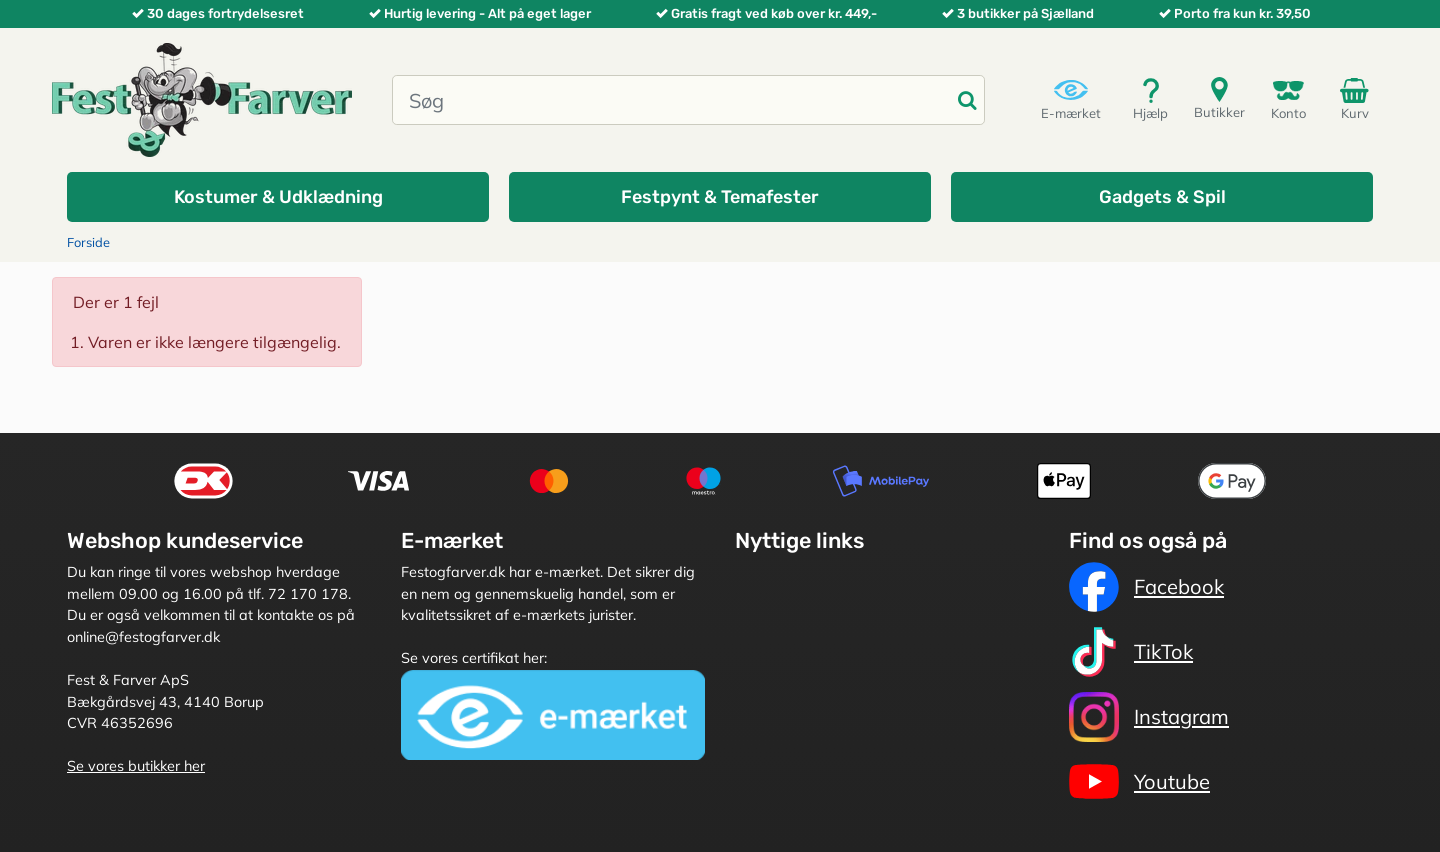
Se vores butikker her (136, 766)
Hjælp (1150, 98)
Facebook (1146, 587)
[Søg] (671, 100)
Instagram (1149, 717)
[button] (278, 197)
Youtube (1139, 782)
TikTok (1131, 652)
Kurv (1358, 98)
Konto (1288, 98)
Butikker (1219, 97)
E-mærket (1071, 98)
